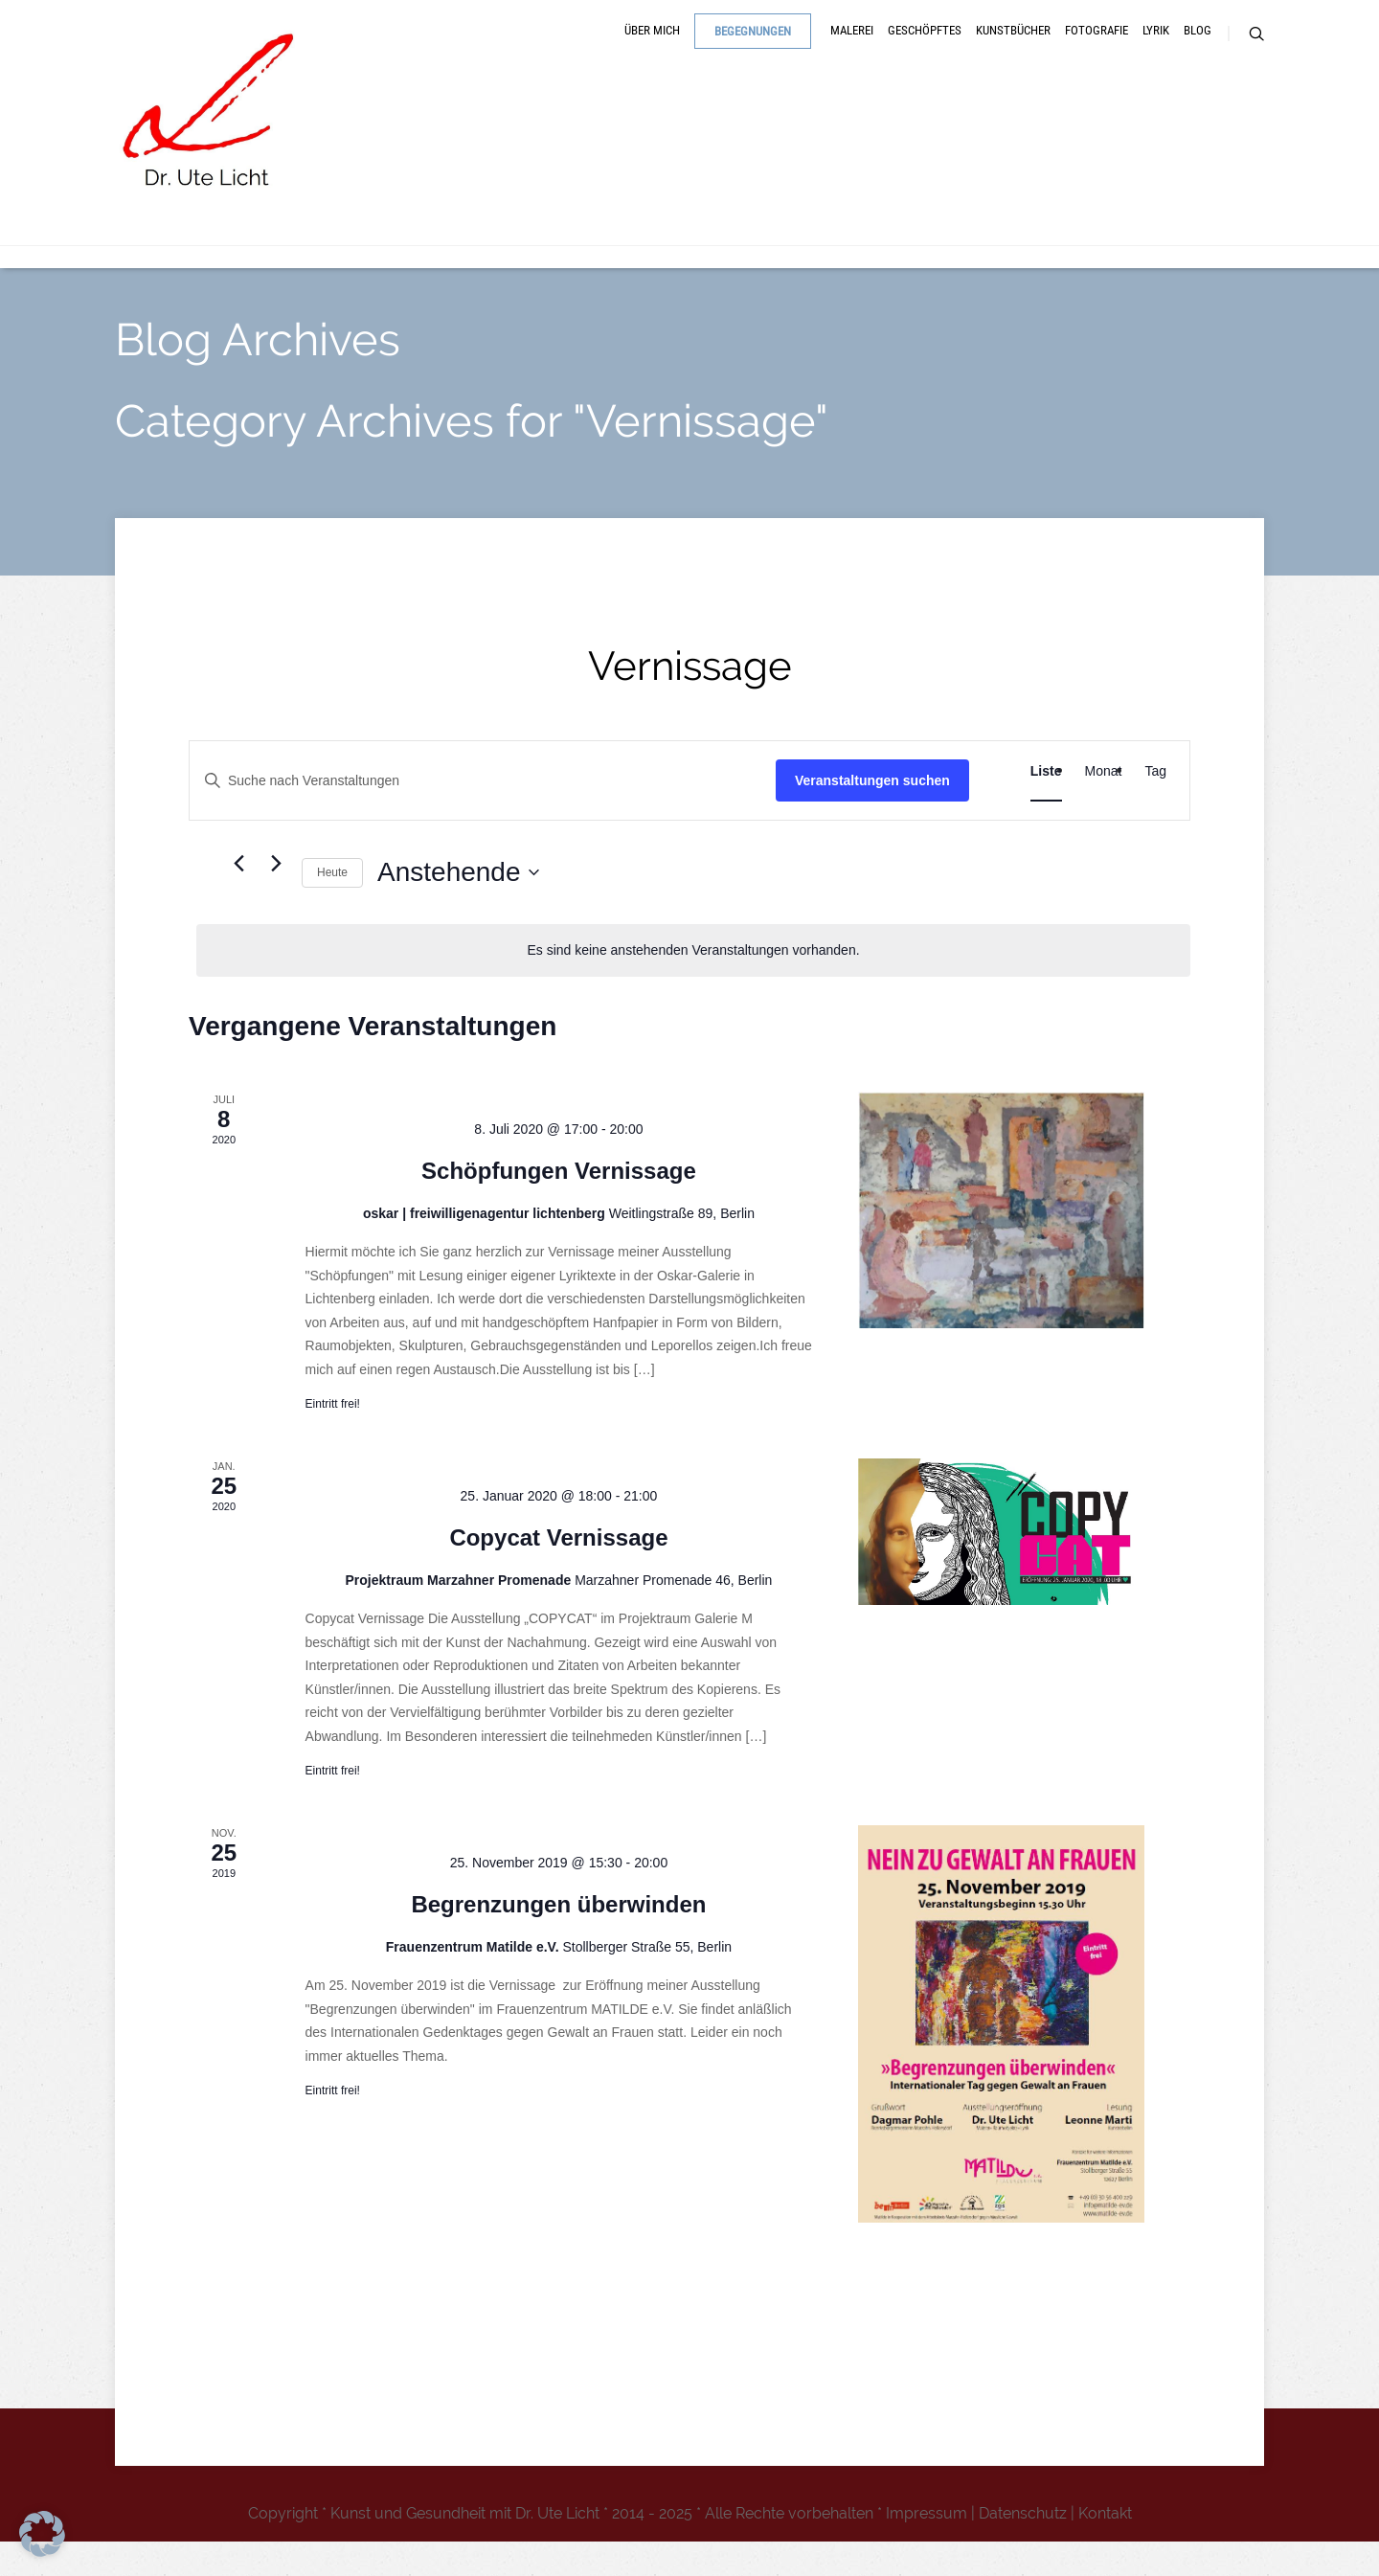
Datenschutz (1023, 2548)
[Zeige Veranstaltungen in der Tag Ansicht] (1155, 805)
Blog (1197, 50)
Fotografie (1096, 50)
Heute (332, 906)
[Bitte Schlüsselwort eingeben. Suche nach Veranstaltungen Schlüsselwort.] (483, 814)
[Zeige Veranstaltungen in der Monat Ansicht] (1103, 805)
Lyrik (1155, 50)
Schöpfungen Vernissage (558, 1205)
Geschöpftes (924, 50)
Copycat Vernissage (558, 1572)
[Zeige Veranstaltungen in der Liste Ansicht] (1046, 805)
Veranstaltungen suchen (872, 814)
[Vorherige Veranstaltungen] (238, 897)
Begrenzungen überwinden (558, 1939)
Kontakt (1105, 2548)
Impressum (926, 2548)
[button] (42, 2534)
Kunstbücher (1013, 50)
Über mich (652, 50)
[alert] (693, 985)
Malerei (851, 50)
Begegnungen (752, 51)
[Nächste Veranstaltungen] (275, 897)
